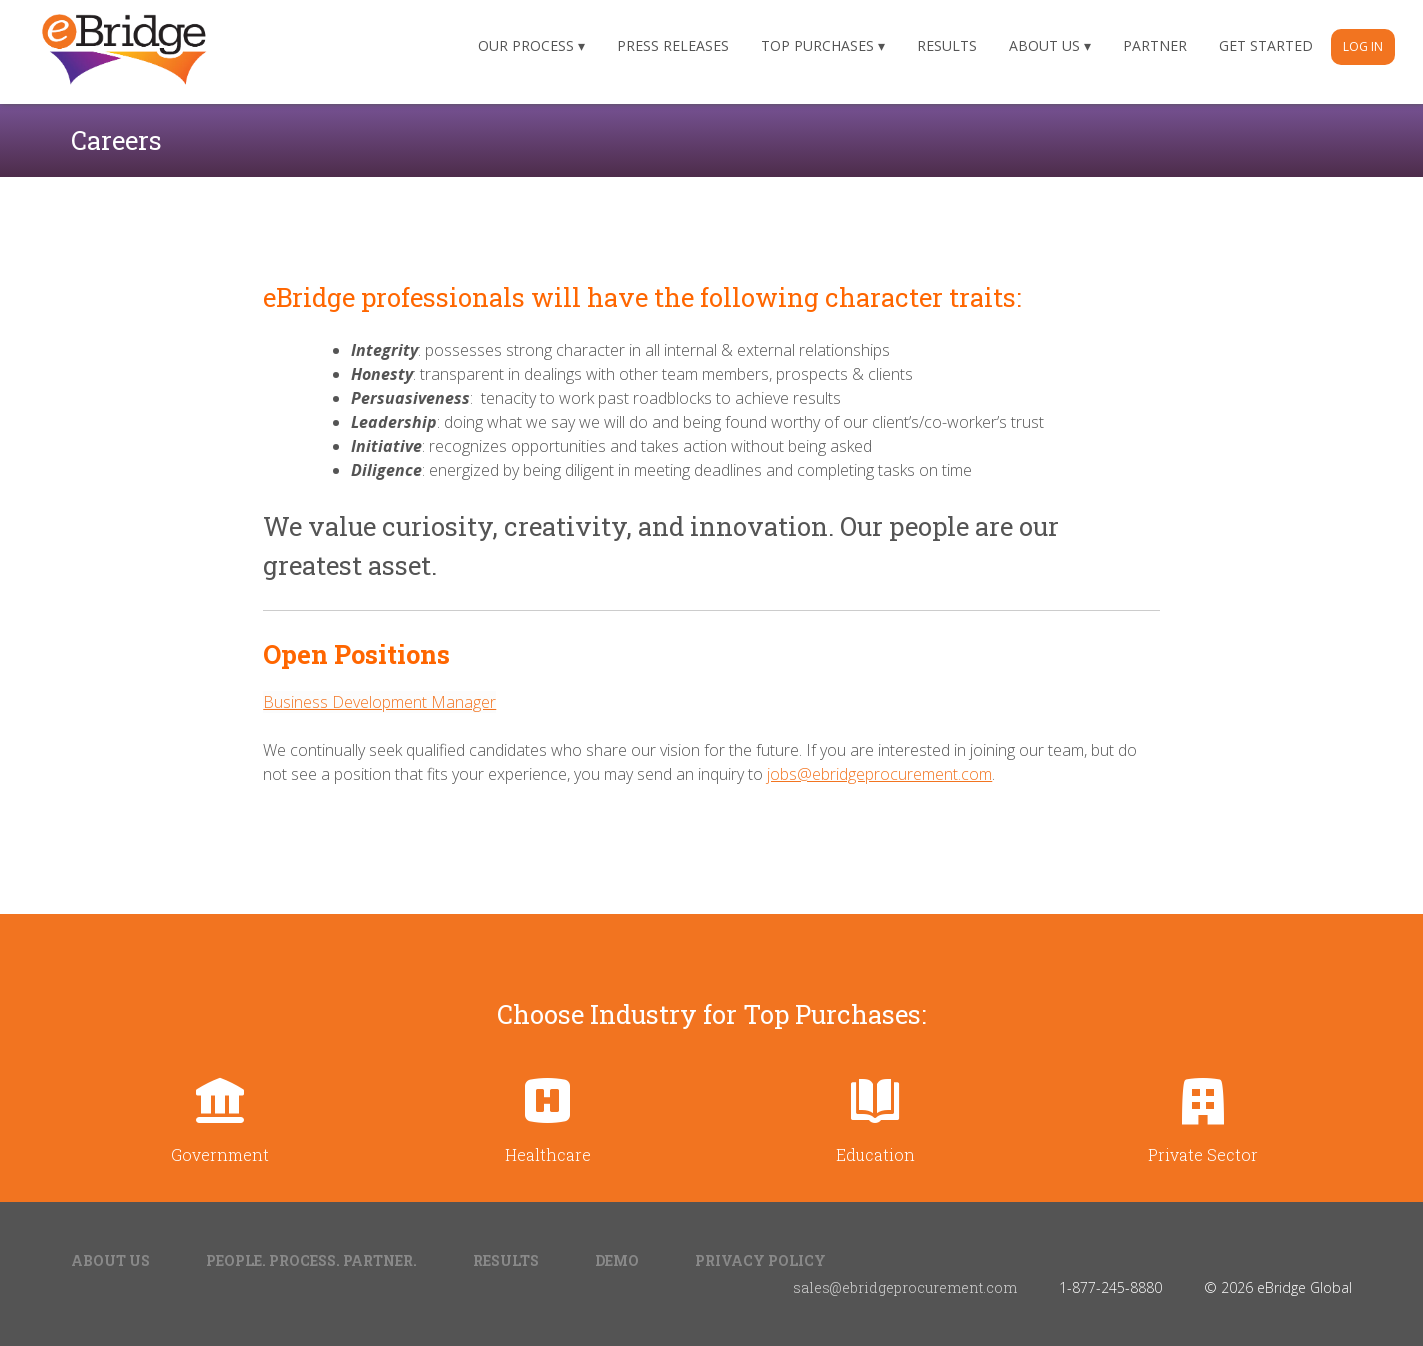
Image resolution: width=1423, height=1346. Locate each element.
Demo (617, 1260)
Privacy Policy (760, 1260)
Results (947, 45)
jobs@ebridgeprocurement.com (879, 774)
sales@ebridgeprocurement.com (905, 1287)
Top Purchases (817, 45)
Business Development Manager (379, 702)
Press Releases (673, 45)
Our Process (526, 45)
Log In (1363, 46)
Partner (1155, 45)
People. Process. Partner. (311, 1260)
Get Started (1266, 45)
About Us (1044, 45)
